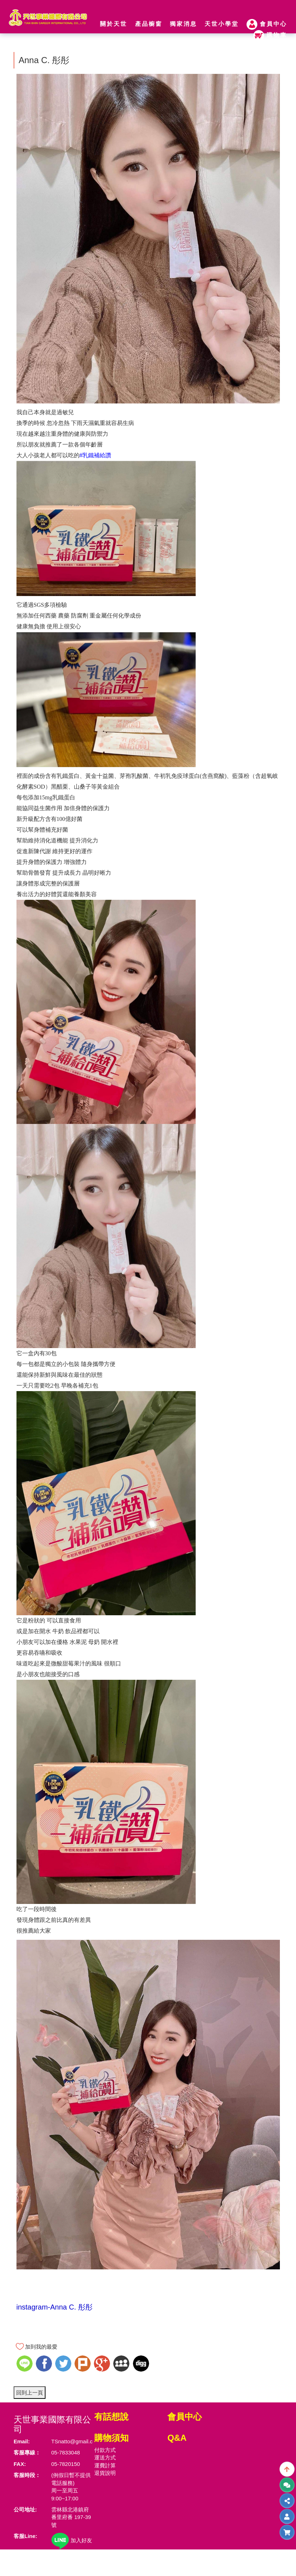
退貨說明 (105, 2473)
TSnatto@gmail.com (75, 2441)
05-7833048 (65, 2452)
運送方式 (105, 2457)
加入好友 (71, 2540)
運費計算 (105, 2465)
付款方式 (105, 2450)
